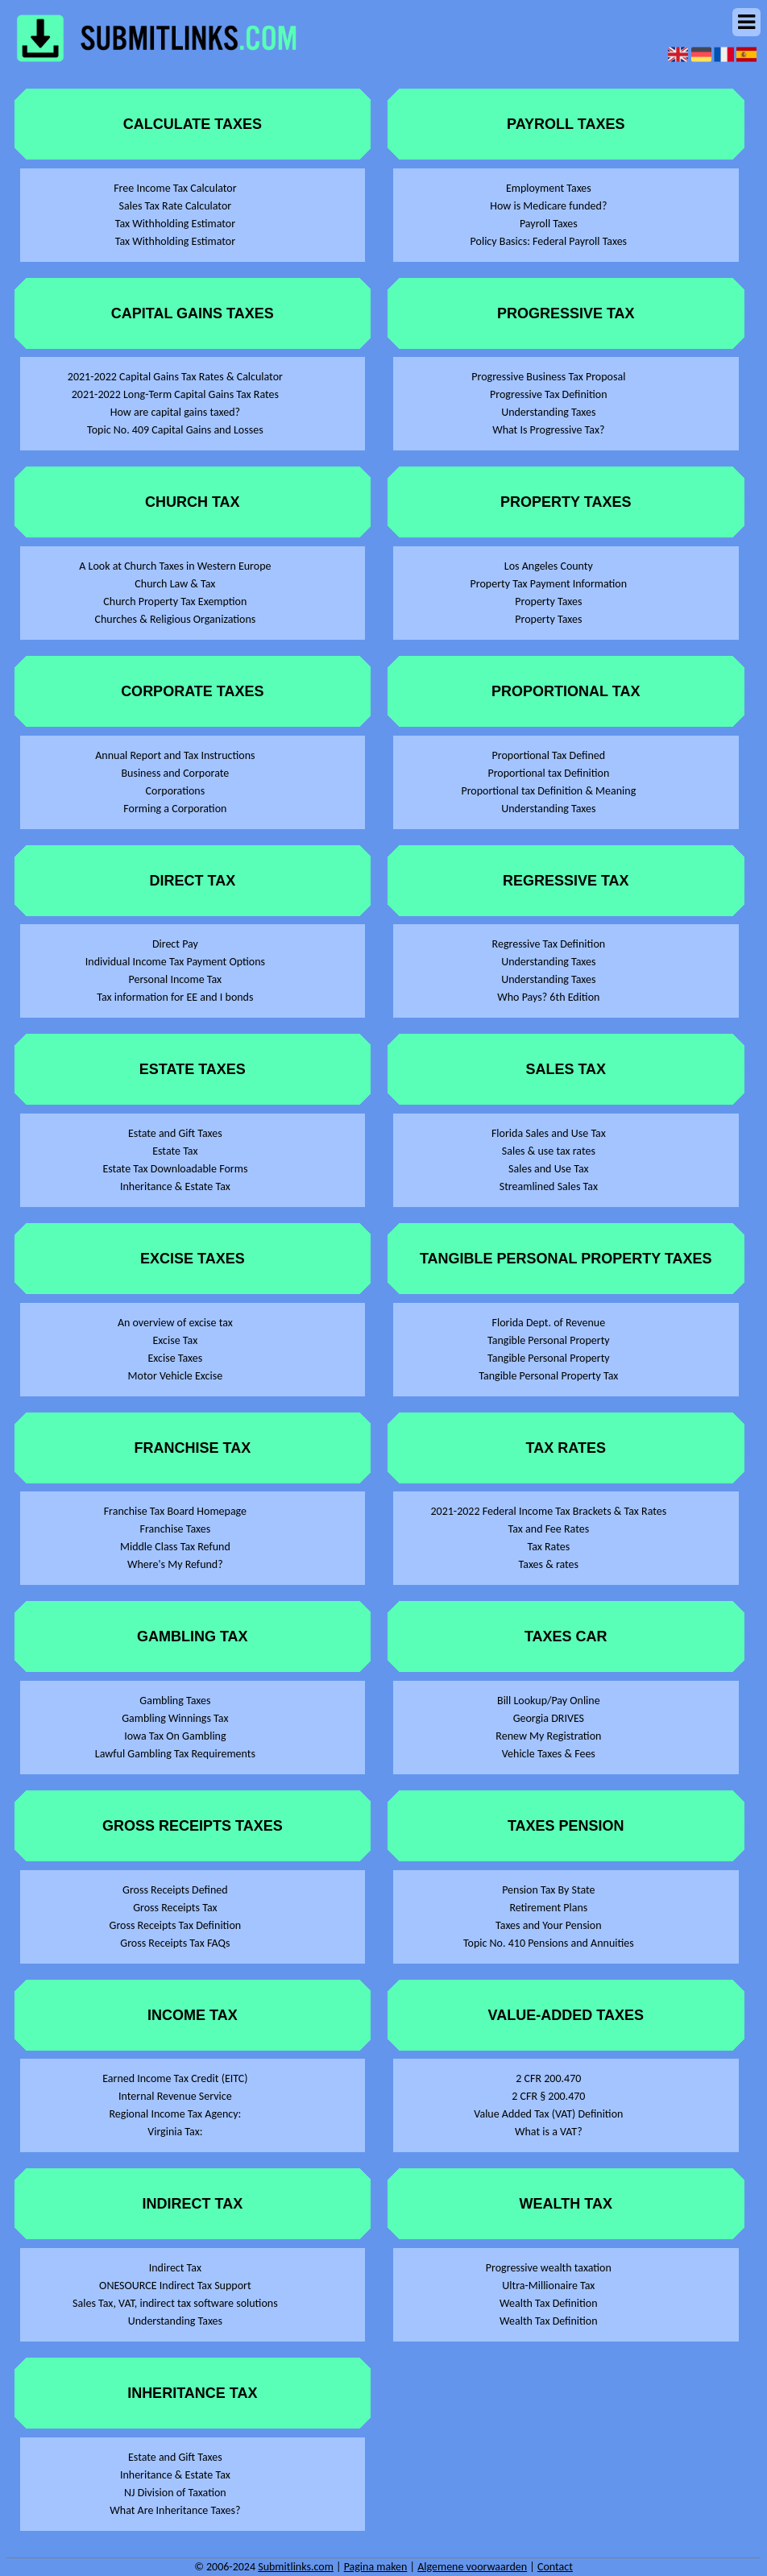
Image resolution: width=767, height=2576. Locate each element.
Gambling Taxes (174, 1700)
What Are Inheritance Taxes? (175, 2510)
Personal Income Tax (175, 979)
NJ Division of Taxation (175, 2492)
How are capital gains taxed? (175, 412)
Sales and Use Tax (548, 1169)
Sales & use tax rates (548, 1151)
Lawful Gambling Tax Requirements (175, 1754)
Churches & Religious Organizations (174, 619)
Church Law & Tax (175, 584)
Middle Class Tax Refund (175, 1546)
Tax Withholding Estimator (175, 223)
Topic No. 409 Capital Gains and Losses (175, 430)
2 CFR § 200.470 (548, 2096)
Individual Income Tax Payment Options (175, 962)
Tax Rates (548, 1546)
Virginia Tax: (174, 2131)
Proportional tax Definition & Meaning (548, 791)
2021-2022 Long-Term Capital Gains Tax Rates (175, 394)
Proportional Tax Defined (549, 755)
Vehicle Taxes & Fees (548, 1754)
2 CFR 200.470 (548, 2078)
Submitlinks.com (296, 2567)
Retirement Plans (548, 1907)
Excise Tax (175, 1340)
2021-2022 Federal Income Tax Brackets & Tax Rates (548, 1511)
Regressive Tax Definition (549, 944)
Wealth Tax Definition (549, 2303)
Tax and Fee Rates (549, 1529)
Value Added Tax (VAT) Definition (548, 2114)
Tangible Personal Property (548, 1340)
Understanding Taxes (175, 2321)
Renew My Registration (548, 1736)
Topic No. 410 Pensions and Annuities (548, 1943)
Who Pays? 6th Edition (548, 997)
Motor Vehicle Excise (175, 1376)
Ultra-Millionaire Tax (548, 2285)
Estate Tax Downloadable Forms (174, 1169)
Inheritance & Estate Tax (175, 1186)
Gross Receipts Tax (175, 1907)
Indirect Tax (175, 2268)
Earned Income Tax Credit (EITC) (174, 2078)
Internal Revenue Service (175, 2096)
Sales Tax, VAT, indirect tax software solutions (175, 2303)
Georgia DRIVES (548, 1718)
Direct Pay (175, 944)
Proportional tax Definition (548, 773)
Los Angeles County (548, 566)
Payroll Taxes (549, 223)
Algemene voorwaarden (472, 2567)
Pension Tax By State (548, 1890)
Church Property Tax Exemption (175, 601)
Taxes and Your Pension (548, 1925)
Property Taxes (548, 601)
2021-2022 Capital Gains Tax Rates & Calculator (175, 377)
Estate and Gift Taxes (175, 1133)
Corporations (175, 791)
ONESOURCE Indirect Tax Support (175, 2285)
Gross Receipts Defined (175, 1890)
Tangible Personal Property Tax (548, 1376)
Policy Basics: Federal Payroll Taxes (549, 241)
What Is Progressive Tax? (548, 430)
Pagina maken (376, 2567)
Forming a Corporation (174, 808)
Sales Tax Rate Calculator (175, 206)
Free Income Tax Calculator (175, 188)
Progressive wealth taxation (549, 2268)
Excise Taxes (174, 1358)
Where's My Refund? (175, 1564)
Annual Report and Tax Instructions (175, 755)
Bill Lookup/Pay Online (548, 1700)
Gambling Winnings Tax (175, 1718)
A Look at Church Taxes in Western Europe (175, 566)
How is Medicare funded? (548, 206)
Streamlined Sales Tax (549, 1186)
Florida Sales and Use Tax (548, 1133)
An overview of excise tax (175, 1322)
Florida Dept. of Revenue (549, 1322)
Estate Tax (174, 1151)
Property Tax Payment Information (549, 584)
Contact (555, 2567)
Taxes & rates (548, 1564)
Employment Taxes (548, 188)
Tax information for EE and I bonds (175, 997)
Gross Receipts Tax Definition (176, 1925)
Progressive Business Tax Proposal (548, 377)
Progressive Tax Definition (548, 394)
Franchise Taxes (175, 1529)
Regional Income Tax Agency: (175, 2114)
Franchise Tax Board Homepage (175, 1511)
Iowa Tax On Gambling (175, 1736)
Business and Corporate (175, 773)
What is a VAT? (549, 2131)
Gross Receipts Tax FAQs (175, 1943)
